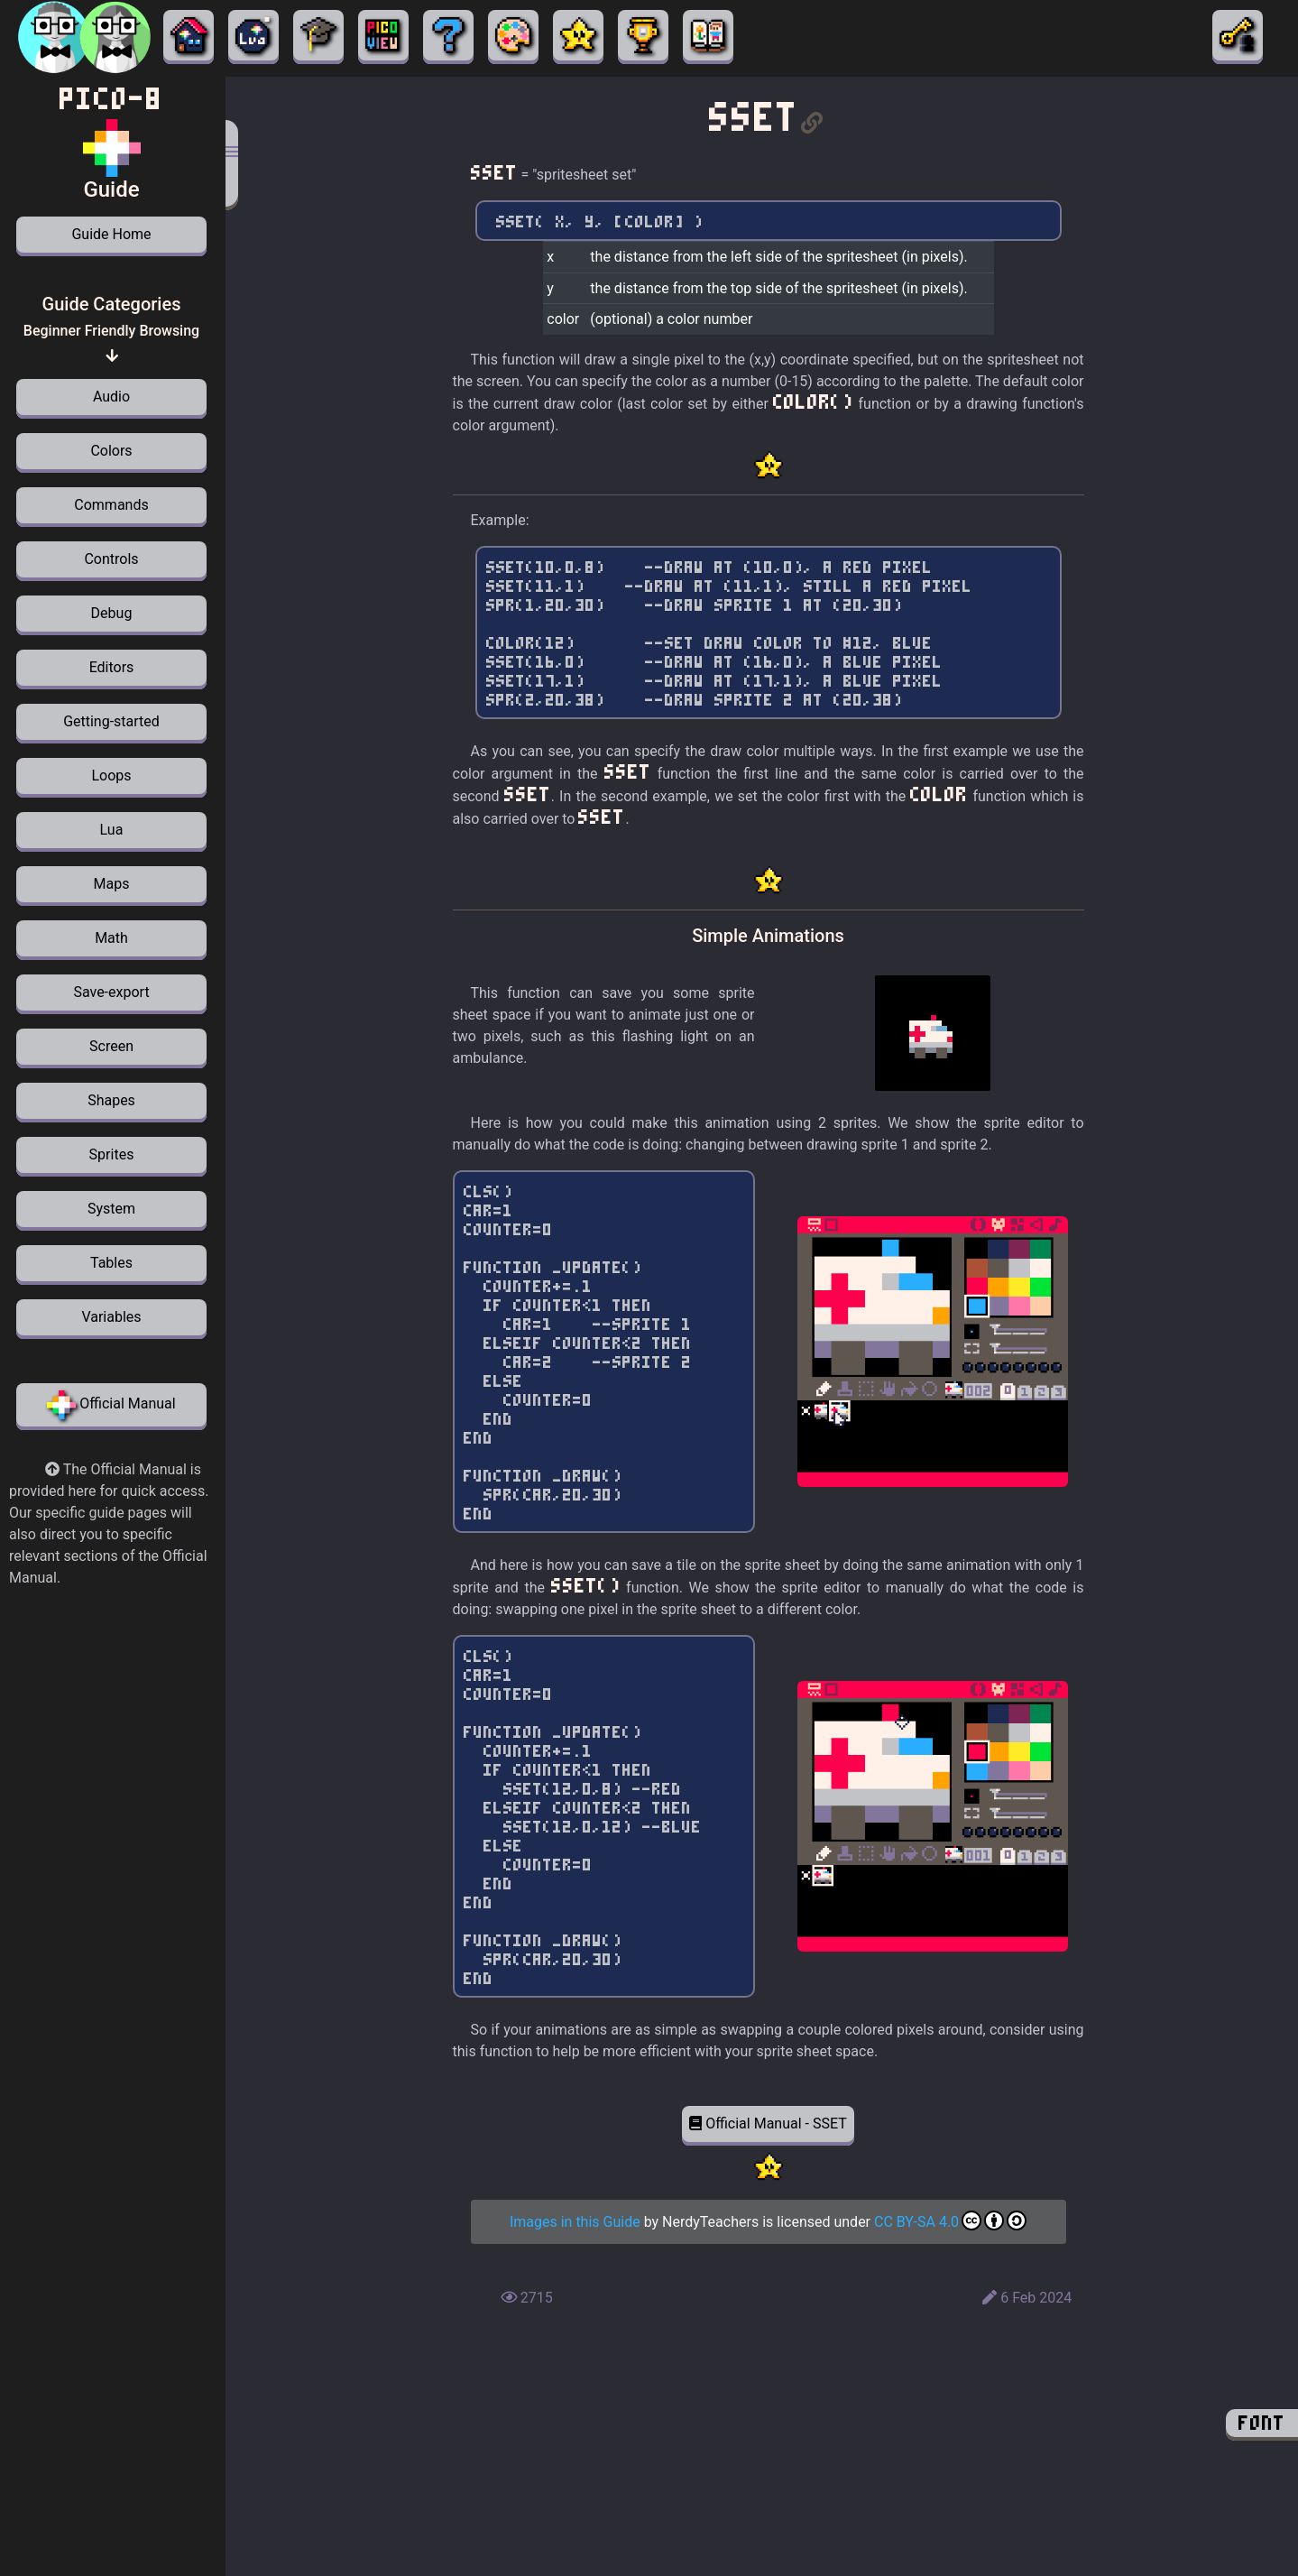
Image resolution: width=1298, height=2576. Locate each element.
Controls (111, 559)
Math (111, 937)
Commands (111, 504)
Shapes (111, 1100)
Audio (111, 396)
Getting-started (111, 721)
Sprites (111, 1154)
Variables (111, 1316)
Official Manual (111, 1404)
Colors (111, 450)
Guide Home (111, 234)
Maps (112, 883)
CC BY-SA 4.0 (950, 2221)
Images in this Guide (575, 2221)
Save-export (111, 992)
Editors (111, 667)
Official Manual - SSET (768, 2123)
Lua (112, 829)
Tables (111, 1262)
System (111, 1208)
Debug (112, 613)
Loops (111, 775)
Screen (111, 1046)
